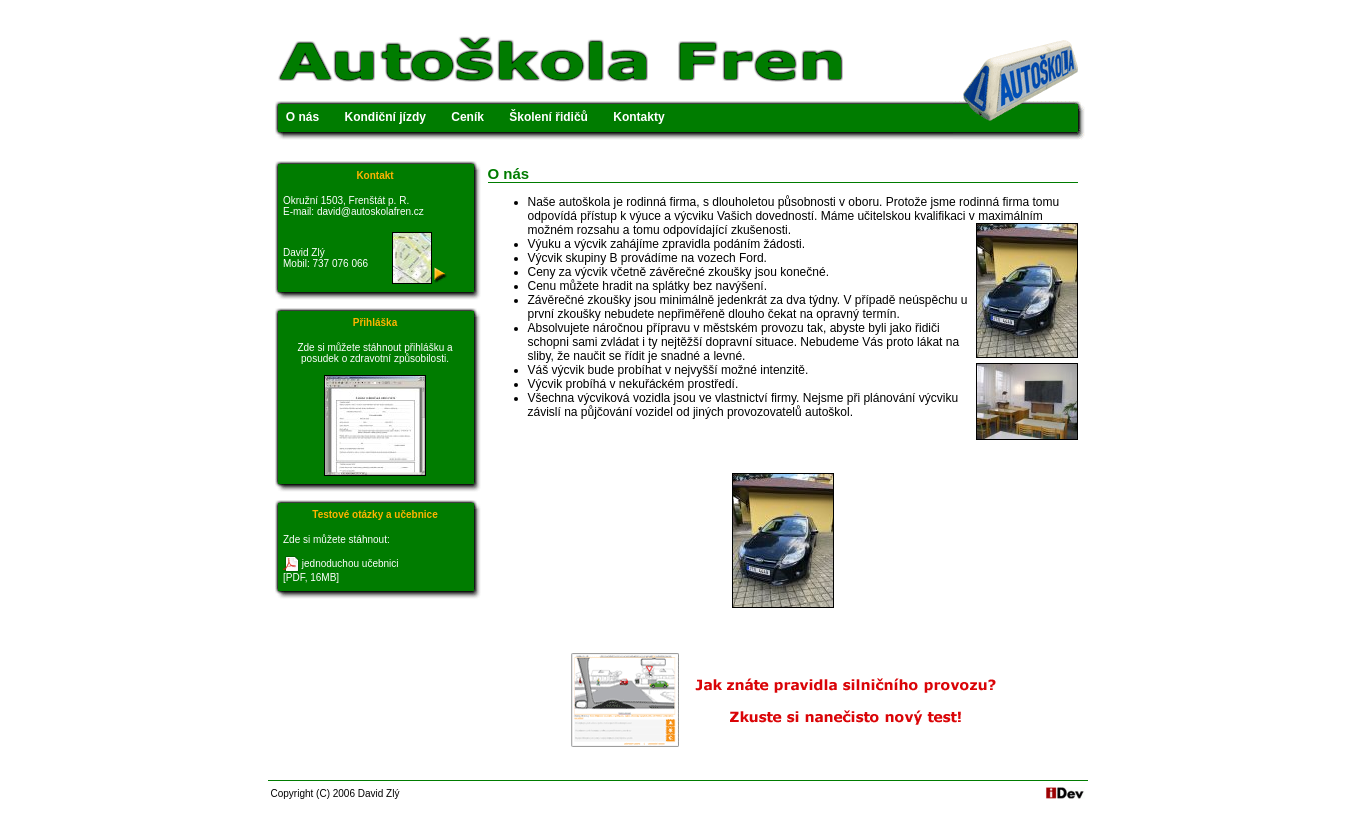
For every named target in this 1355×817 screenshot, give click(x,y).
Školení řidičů (548, 117)
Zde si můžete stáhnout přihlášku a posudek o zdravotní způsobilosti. (374, 353)
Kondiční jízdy (385, 117)
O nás (302, 117)
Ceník (467, 117)
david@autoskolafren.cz (370, 211)
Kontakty (638, 117)
